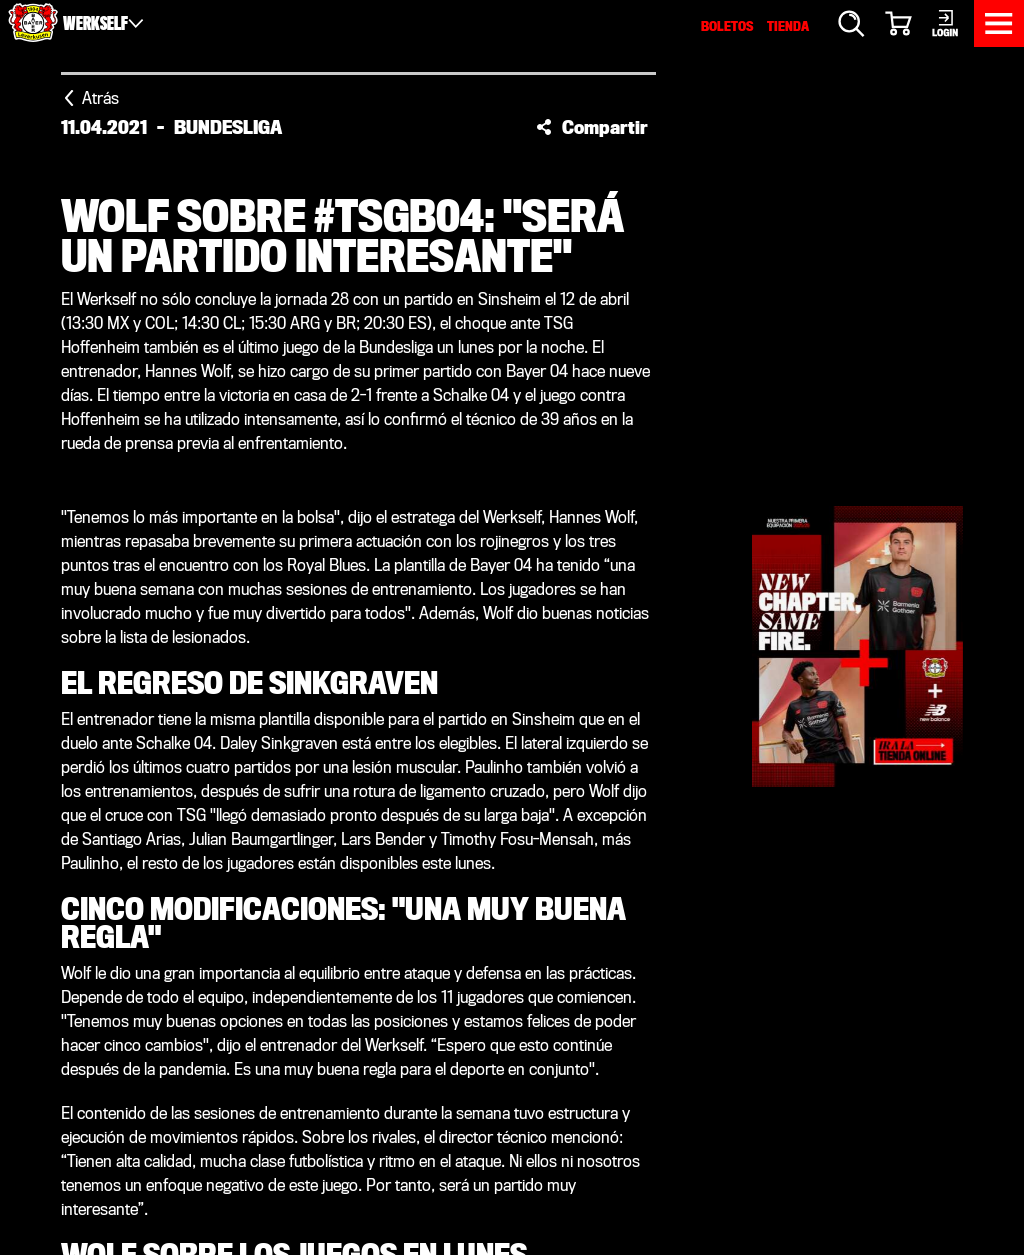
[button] (592, 127)
